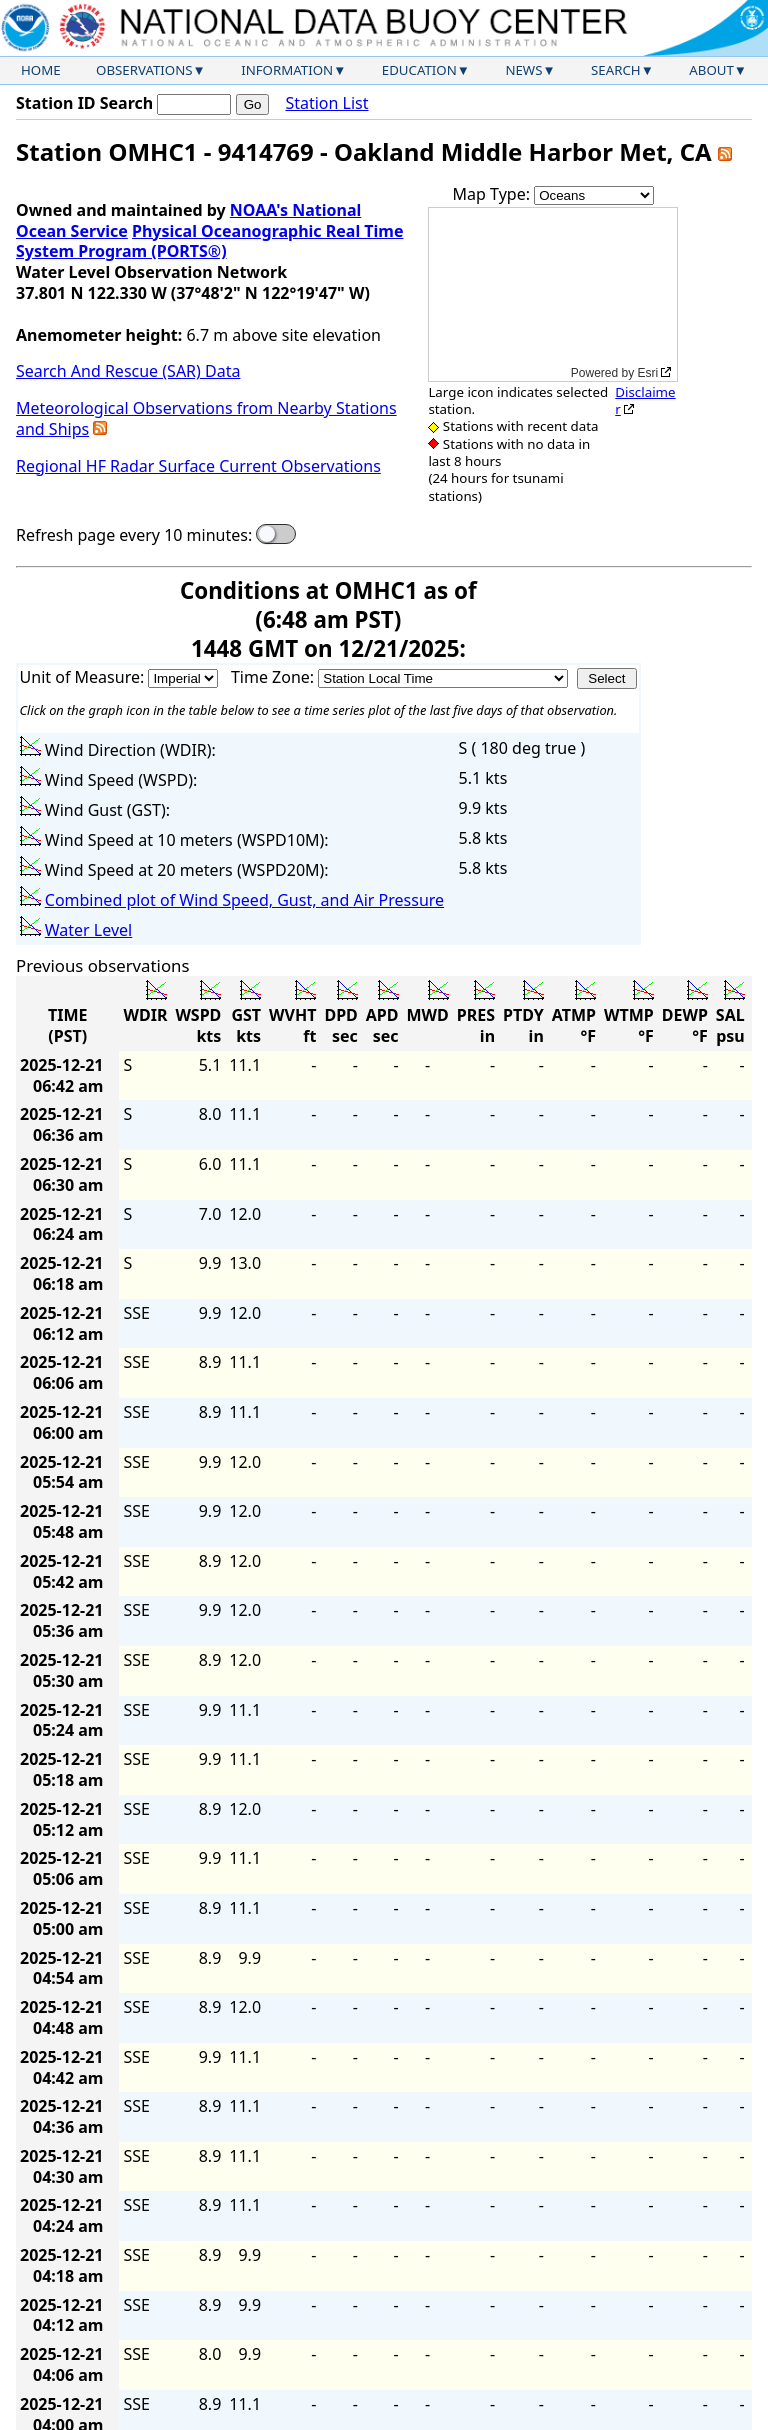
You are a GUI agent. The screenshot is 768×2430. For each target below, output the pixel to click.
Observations (144, 70)
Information (287, 70)
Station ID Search (84, 103)
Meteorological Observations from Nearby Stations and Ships (206, 418)
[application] (553, 294)
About (711, 70)
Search (616, 70)
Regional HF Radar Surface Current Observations (198, 466)
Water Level (88, 930)
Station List (326, 103)
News (523, 70)
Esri (648, 373)
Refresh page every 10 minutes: (134, 535)
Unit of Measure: (84, 677)
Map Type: (494, 194)
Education (419, 70)
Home (41, 70)
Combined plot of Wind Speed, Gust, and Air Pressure (244, 900)
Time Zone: (274, 677)
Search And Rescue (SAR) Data (128, 371)
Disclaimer (645, 400)
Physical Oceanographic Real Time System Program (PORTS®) (210, 241)
